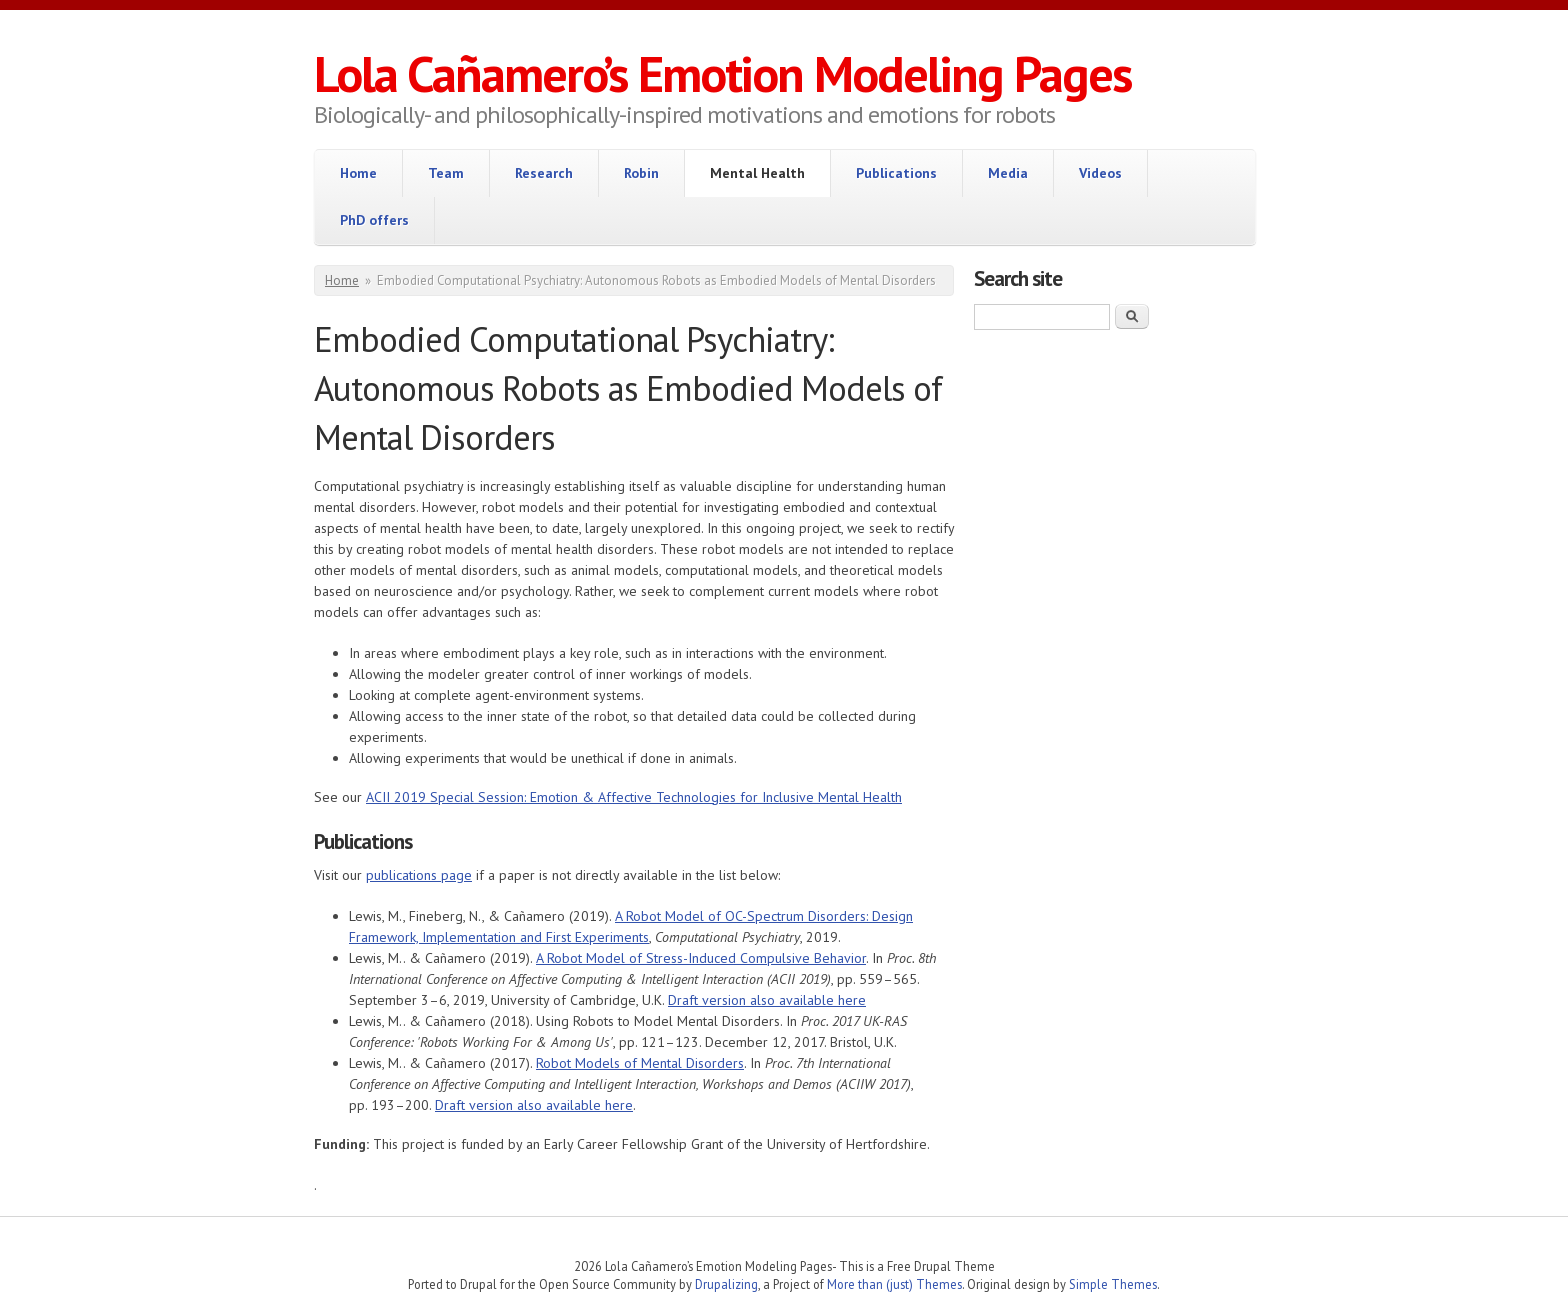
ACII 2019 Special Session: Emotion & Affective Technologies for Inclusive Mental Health (634, 797)
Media (1008, 173)
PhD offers (374, 220)
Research (544, 173)
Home (358, 173)
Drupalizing (726, 1284)
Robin (641, 173)
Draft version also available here (767, 1000)
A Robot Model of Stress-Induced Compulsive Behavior (701, 958)
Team (446, 173)
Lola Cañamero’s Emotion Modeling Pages (722, 73)
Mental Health (757, 173)
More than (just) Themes (894, 1284)
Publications (896, 173)
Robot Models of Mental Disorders (640, 1063)
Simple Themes (1113, 1284)
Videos (1100, 173)
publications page (419, 875)
